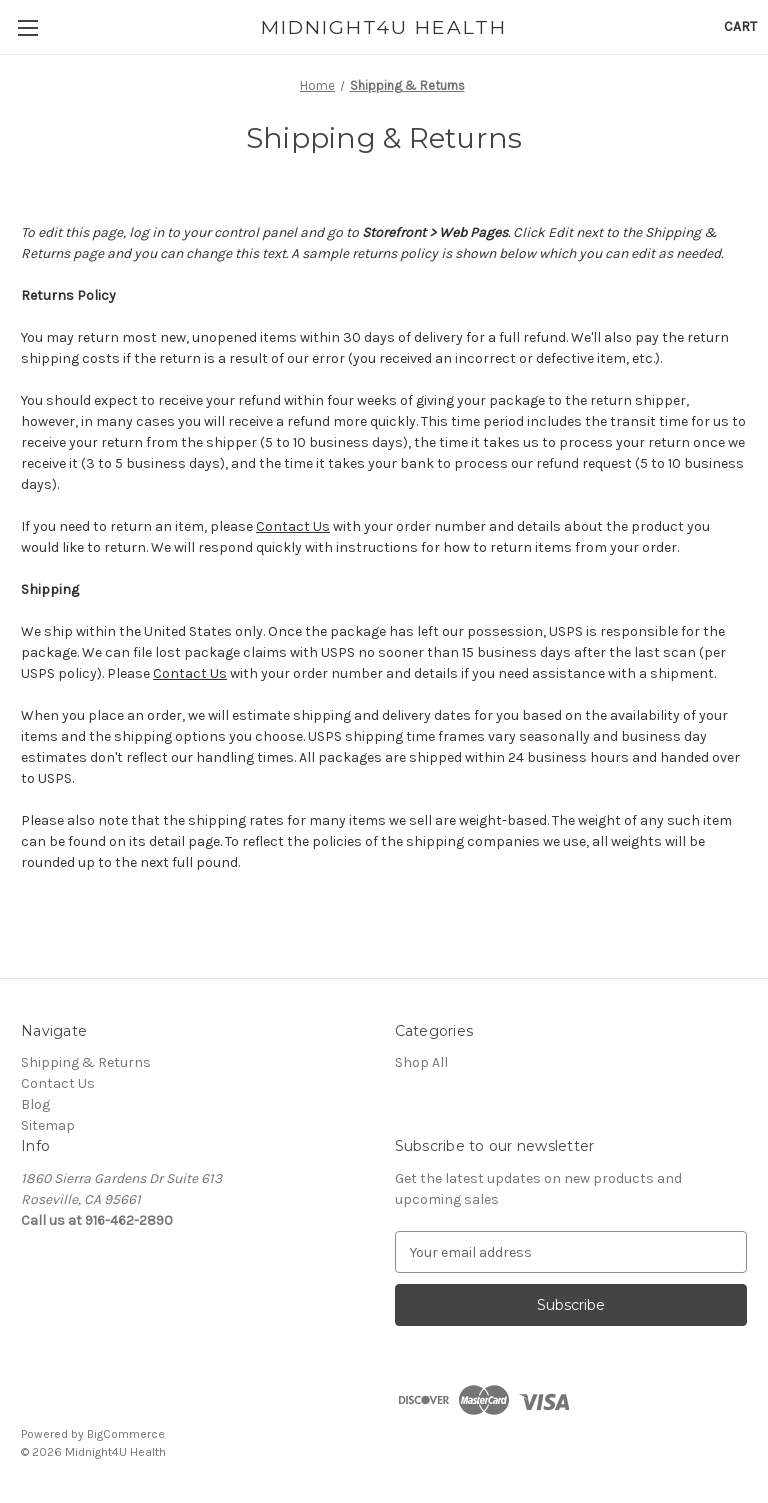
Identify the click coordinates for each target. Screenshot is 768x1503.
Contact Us (293, 526)
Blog (35, 1104)
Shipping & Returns (86, 1062)
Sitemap (48, 1125)
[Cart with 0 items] (740, 26)
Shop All (421, 1062)
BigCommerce (126, 1434)
